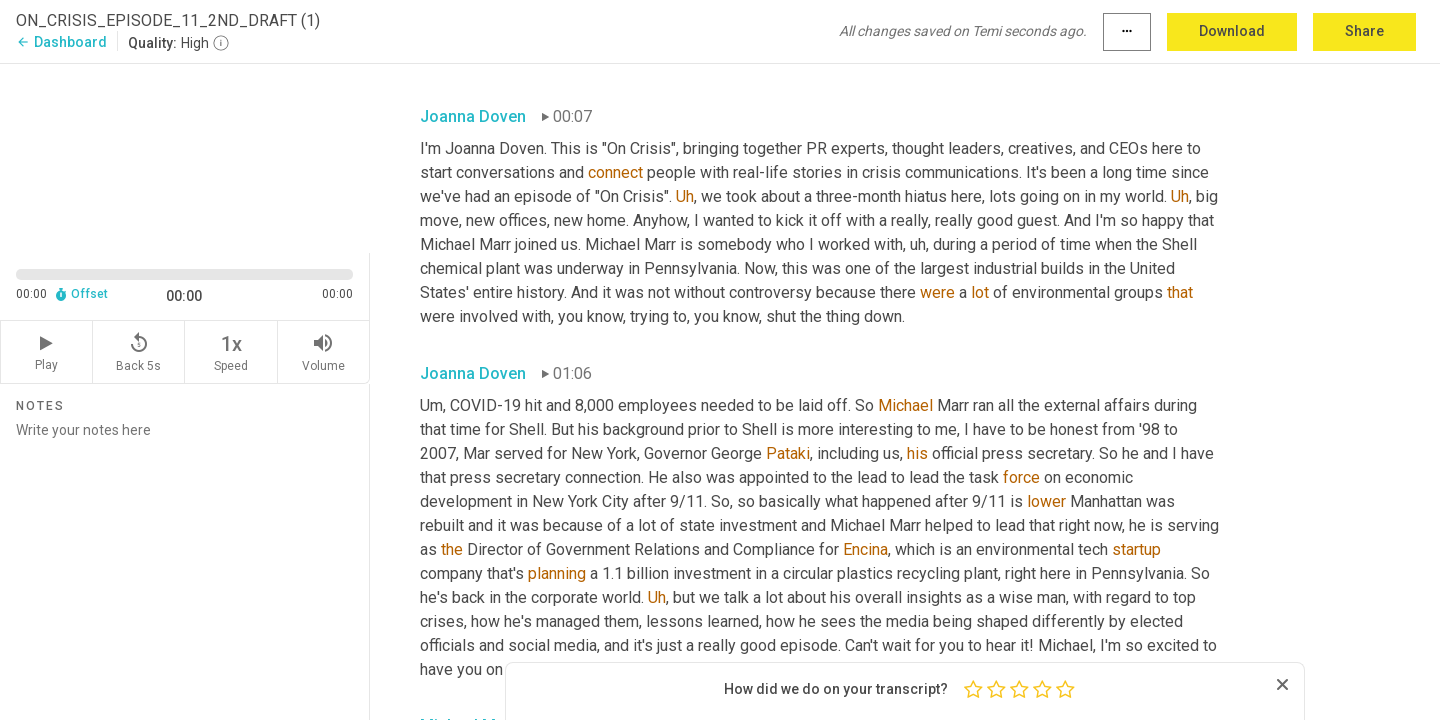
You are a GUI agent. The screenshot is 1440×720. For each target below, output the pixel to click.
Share (1364, 31)
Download (1232, 31)
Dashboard (61, 42)
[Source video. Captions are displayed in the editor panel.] (185, 156)
